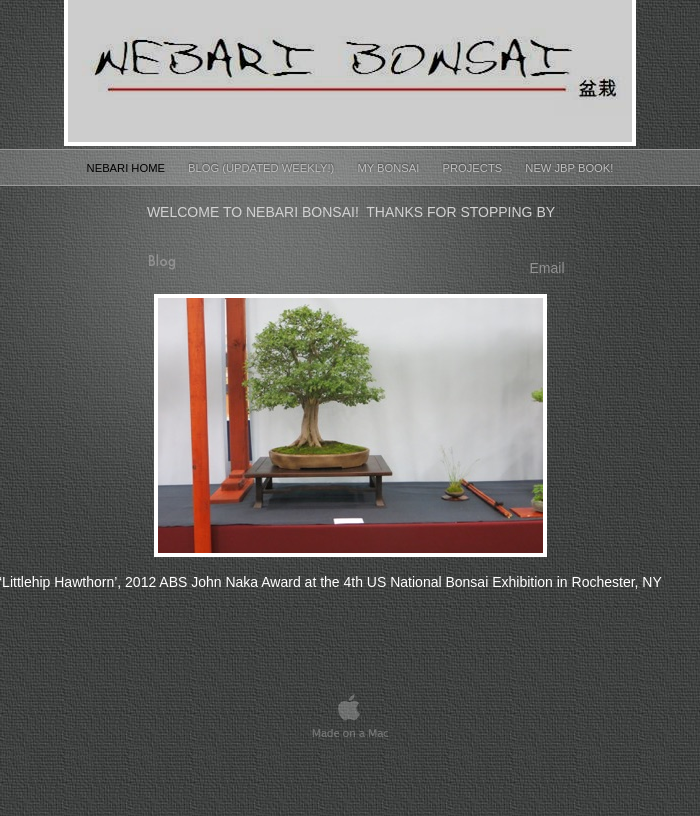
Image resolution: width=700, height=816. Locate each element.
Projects (474, 168)
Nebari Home (127, 168)
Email (546, 268)
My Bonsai (389, 168)
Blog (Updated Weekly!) (262, 168)
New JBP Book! (569, 168)
